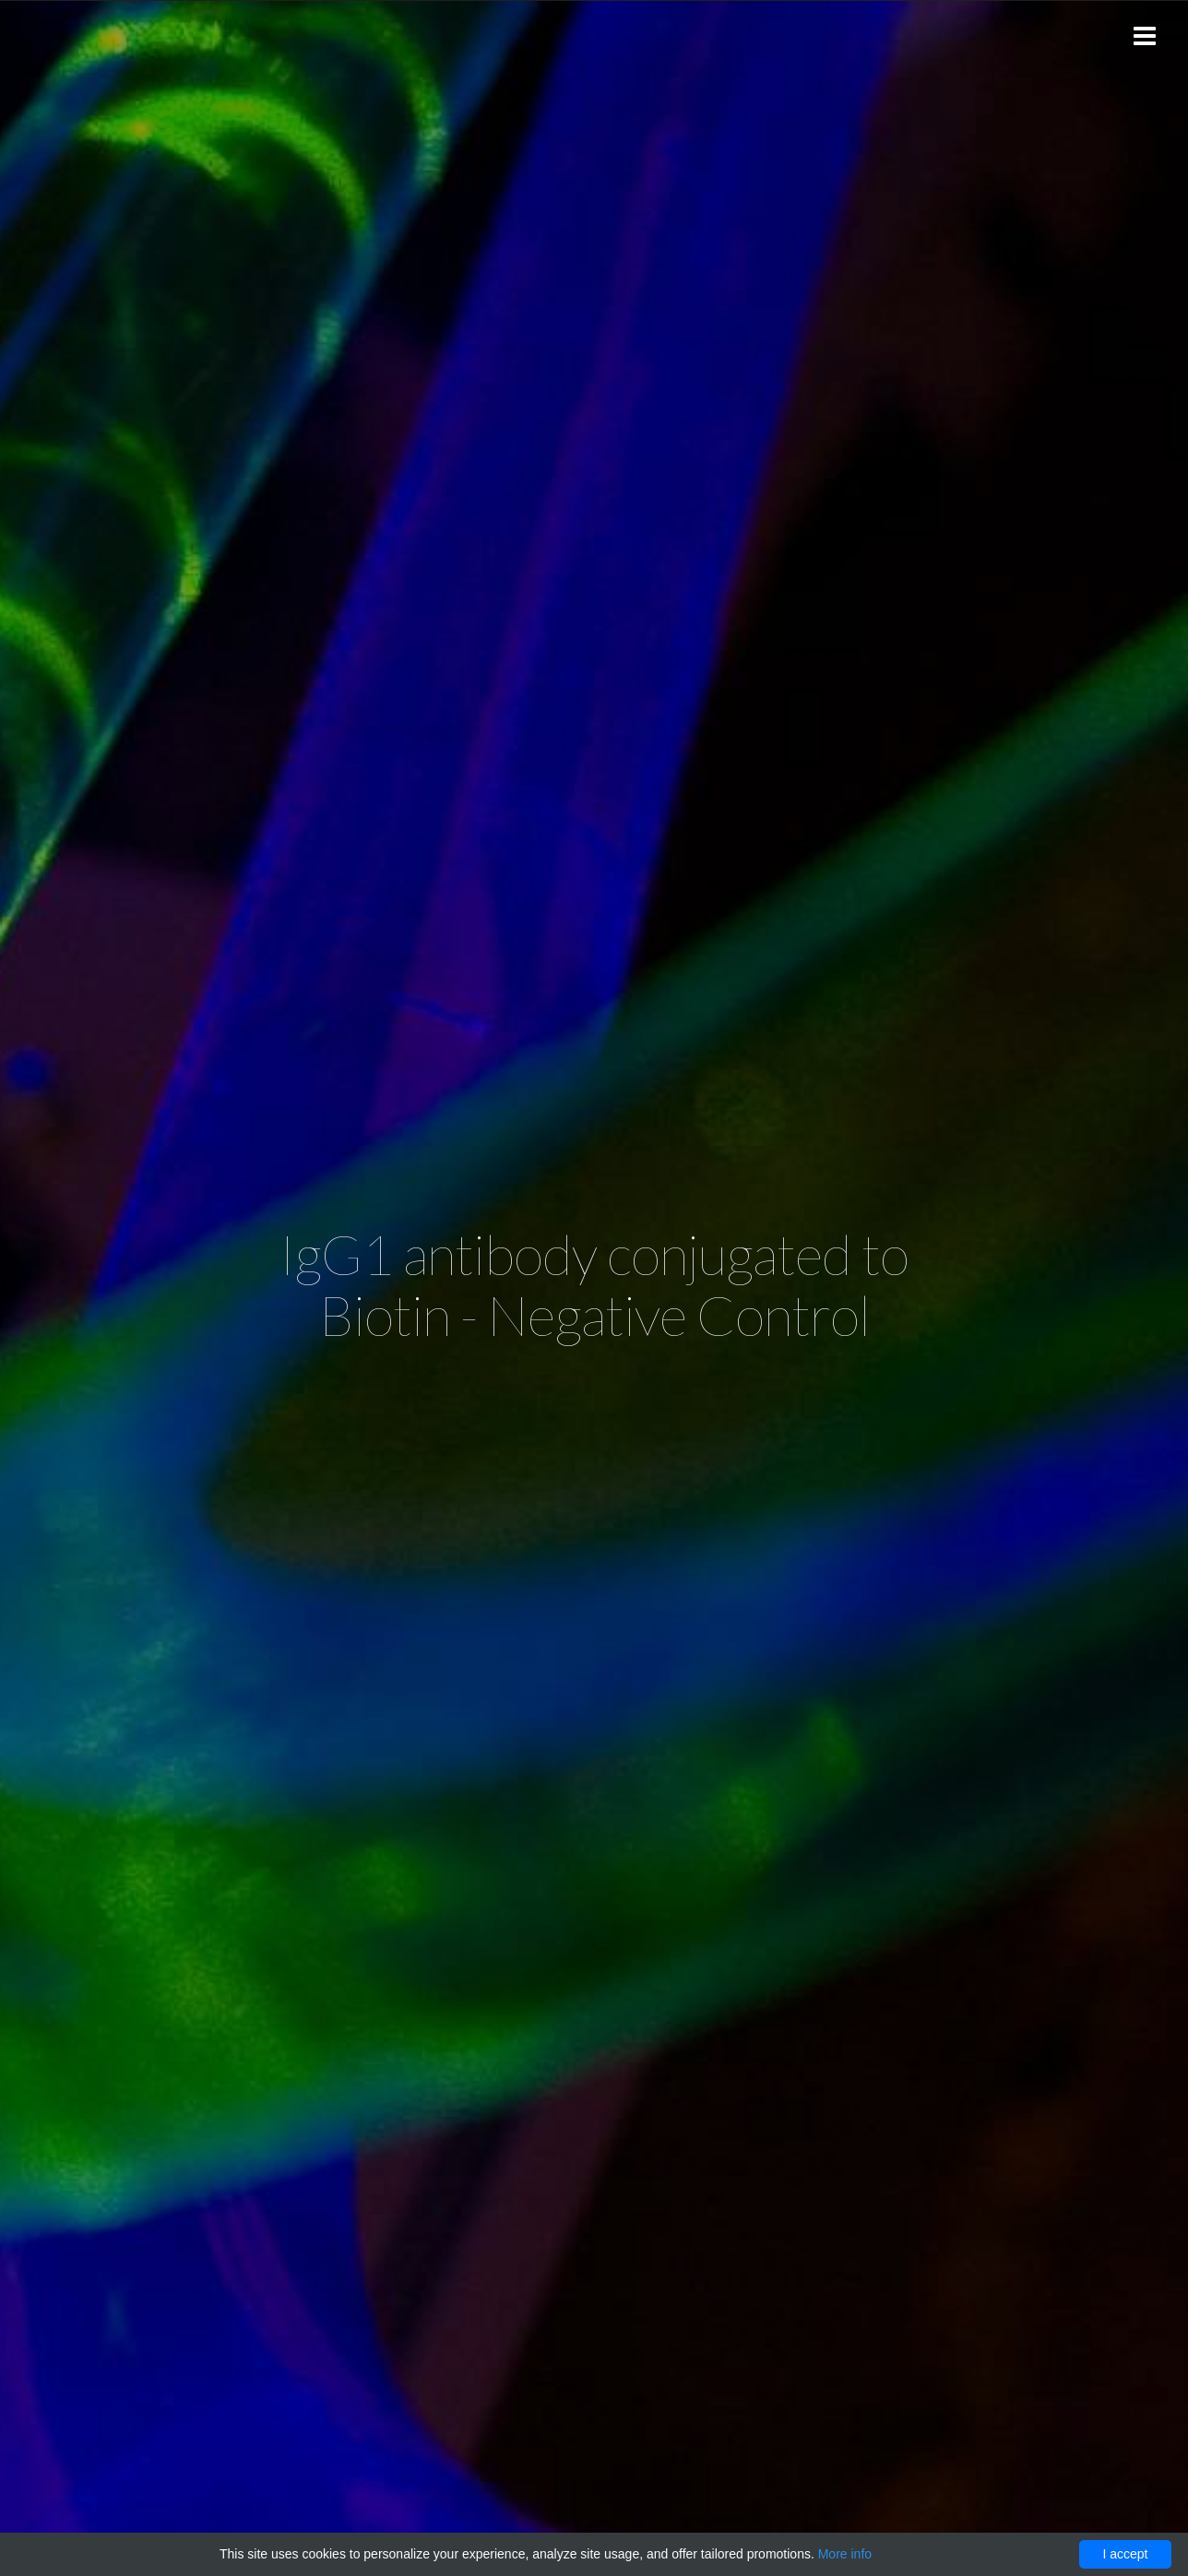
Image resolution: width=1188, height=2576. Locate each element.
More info (845, 2553)
